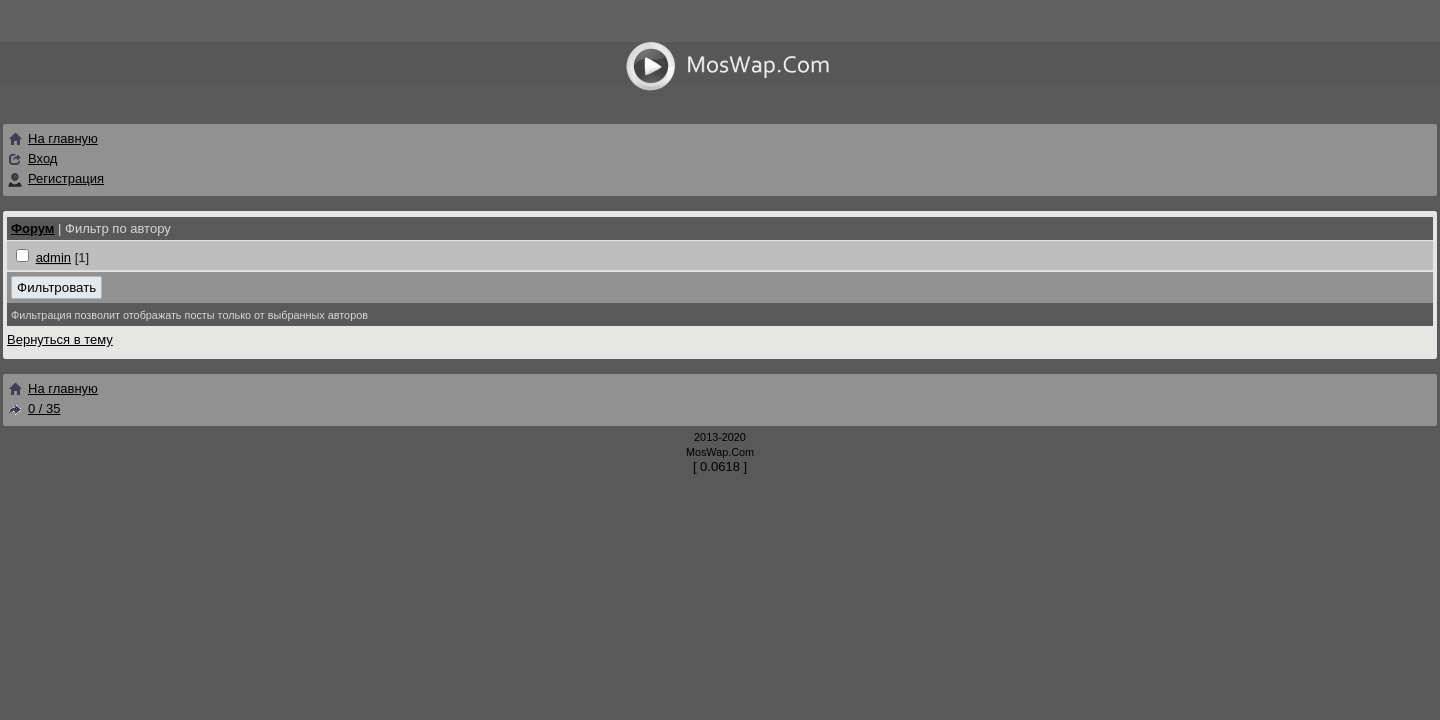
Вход (42, 158)
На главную (52, 138)
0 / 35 (34, 408)
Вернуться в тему (60, 339)
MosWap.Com (720, 452)
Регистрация (66, 178)
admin (53, 257)
